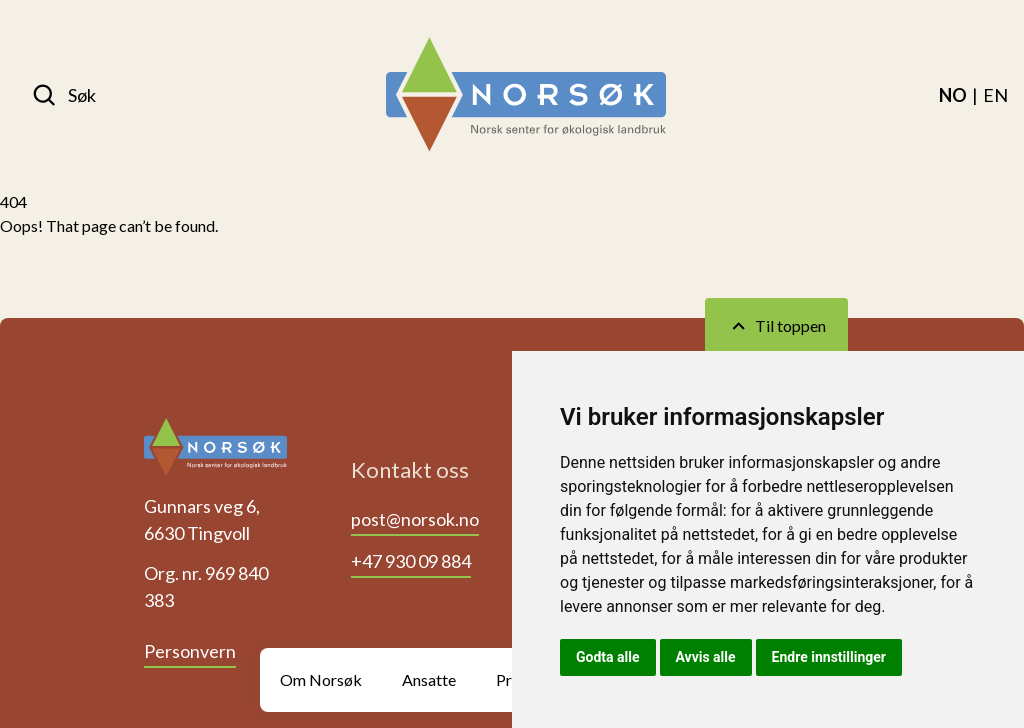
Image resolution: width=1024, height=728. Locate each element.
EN (995, 95)
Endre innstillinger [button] (829, 657)
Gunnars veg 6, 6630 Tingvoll (202, 519)
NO (953, 95)
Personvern (190, 651)
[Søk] (64, 95)
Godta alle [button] (608, 657)
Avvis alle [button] (706, 657)
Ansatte (429, 679)
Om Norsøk (321, 679)
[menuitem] (953, 95)
